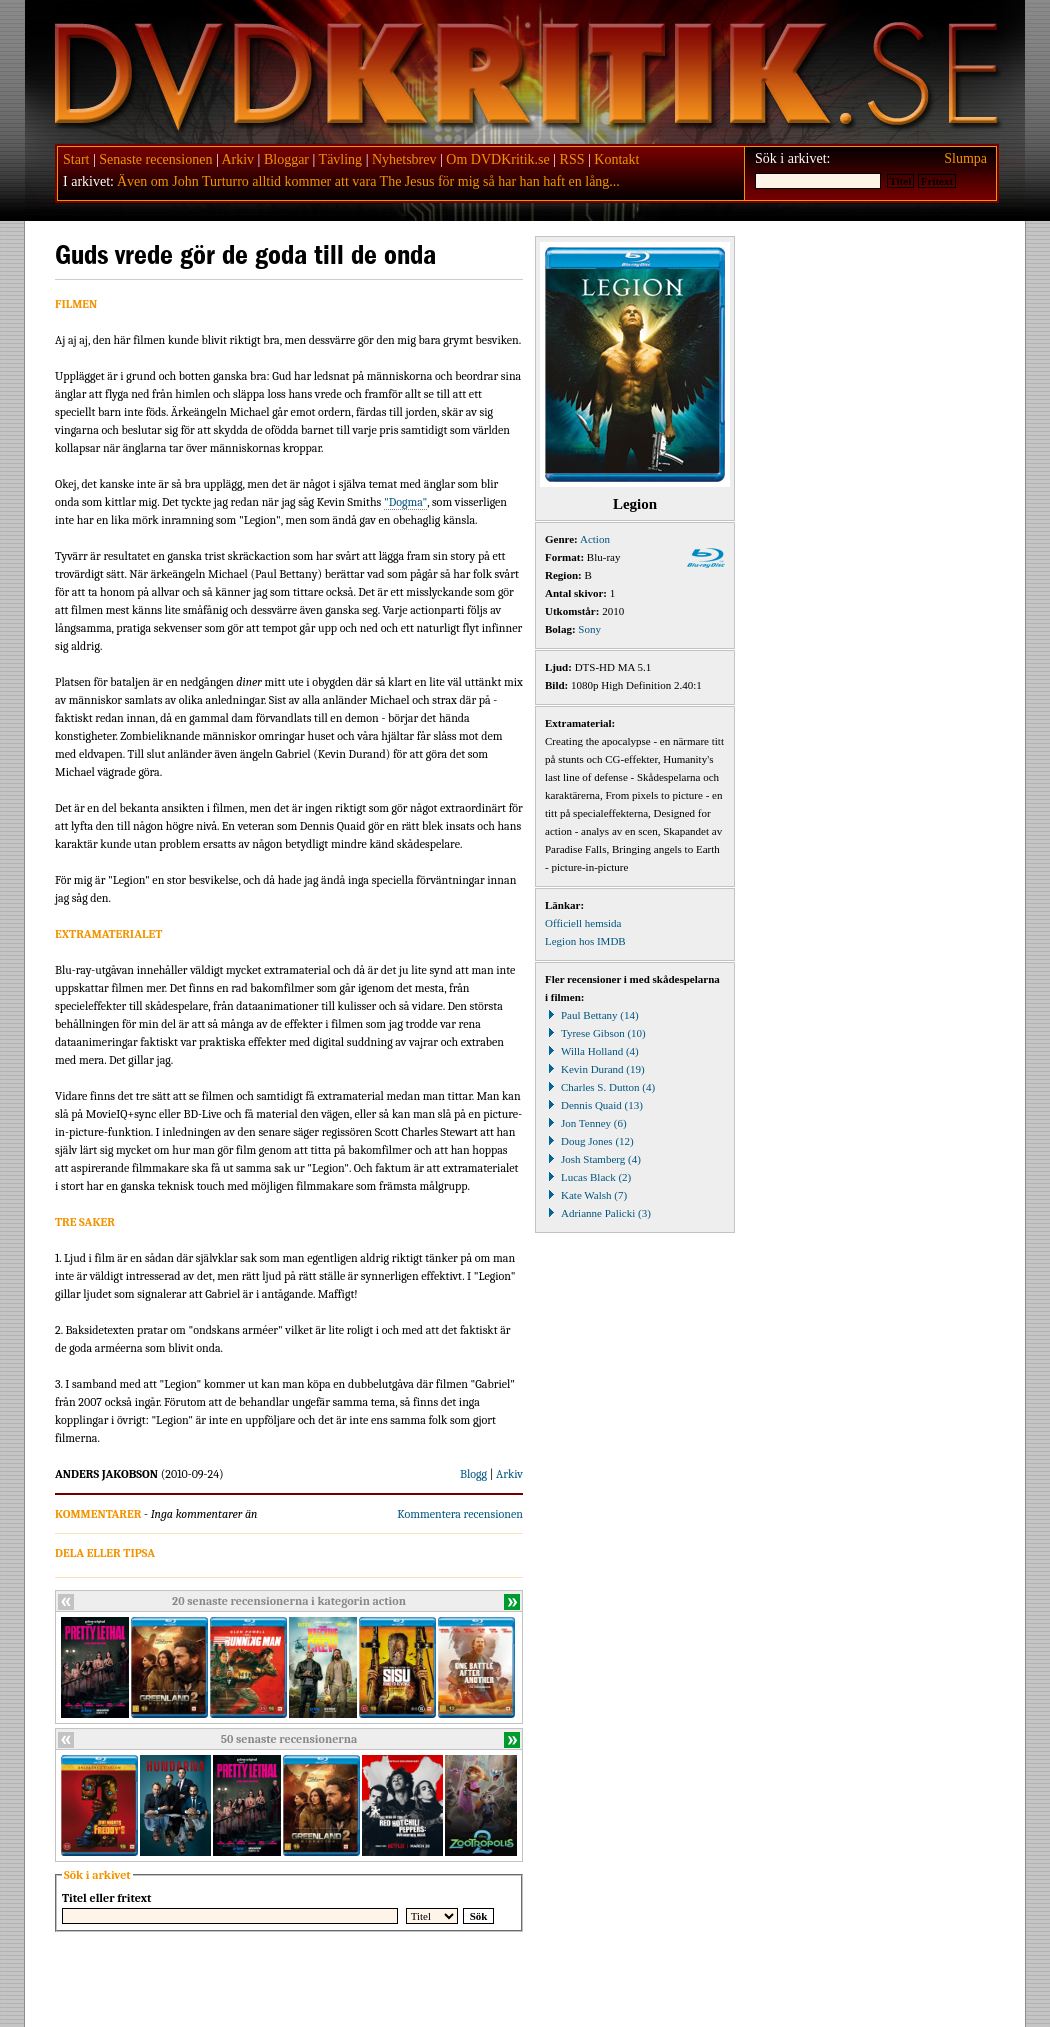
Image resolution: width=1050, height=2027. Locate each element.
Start (76, 159)
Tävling (341, 159)
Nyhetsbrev (404, 159)
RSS (572, 159)
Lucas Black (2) (588, 1177)
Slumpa (965, 158)
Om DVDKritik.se (497, 159)
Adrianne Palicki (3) (598, 1213)
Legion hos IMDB (585, 941)
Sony (589, 629)
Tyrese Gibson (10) (595, 1033)
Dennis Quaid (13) (594, 1105)
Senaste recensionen (155, 159)
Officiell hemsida (583, 923)
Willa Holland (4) (592, 1051)
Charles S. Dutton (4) (600, 1087)
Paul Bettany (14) (592, 1015)
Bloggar (286, 159)
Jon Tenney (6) (586, 1123)
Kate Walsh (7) (586, 1195)
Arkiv (237, 159)
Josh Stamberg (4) (593, 1159)
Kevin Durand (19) (595, 1069)
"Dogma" (405, 502)
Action (595, 539)
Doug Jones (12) (589, 1141)
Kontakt (616, 159)
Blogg (473, 1474)
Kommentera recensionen (460, 1514)
